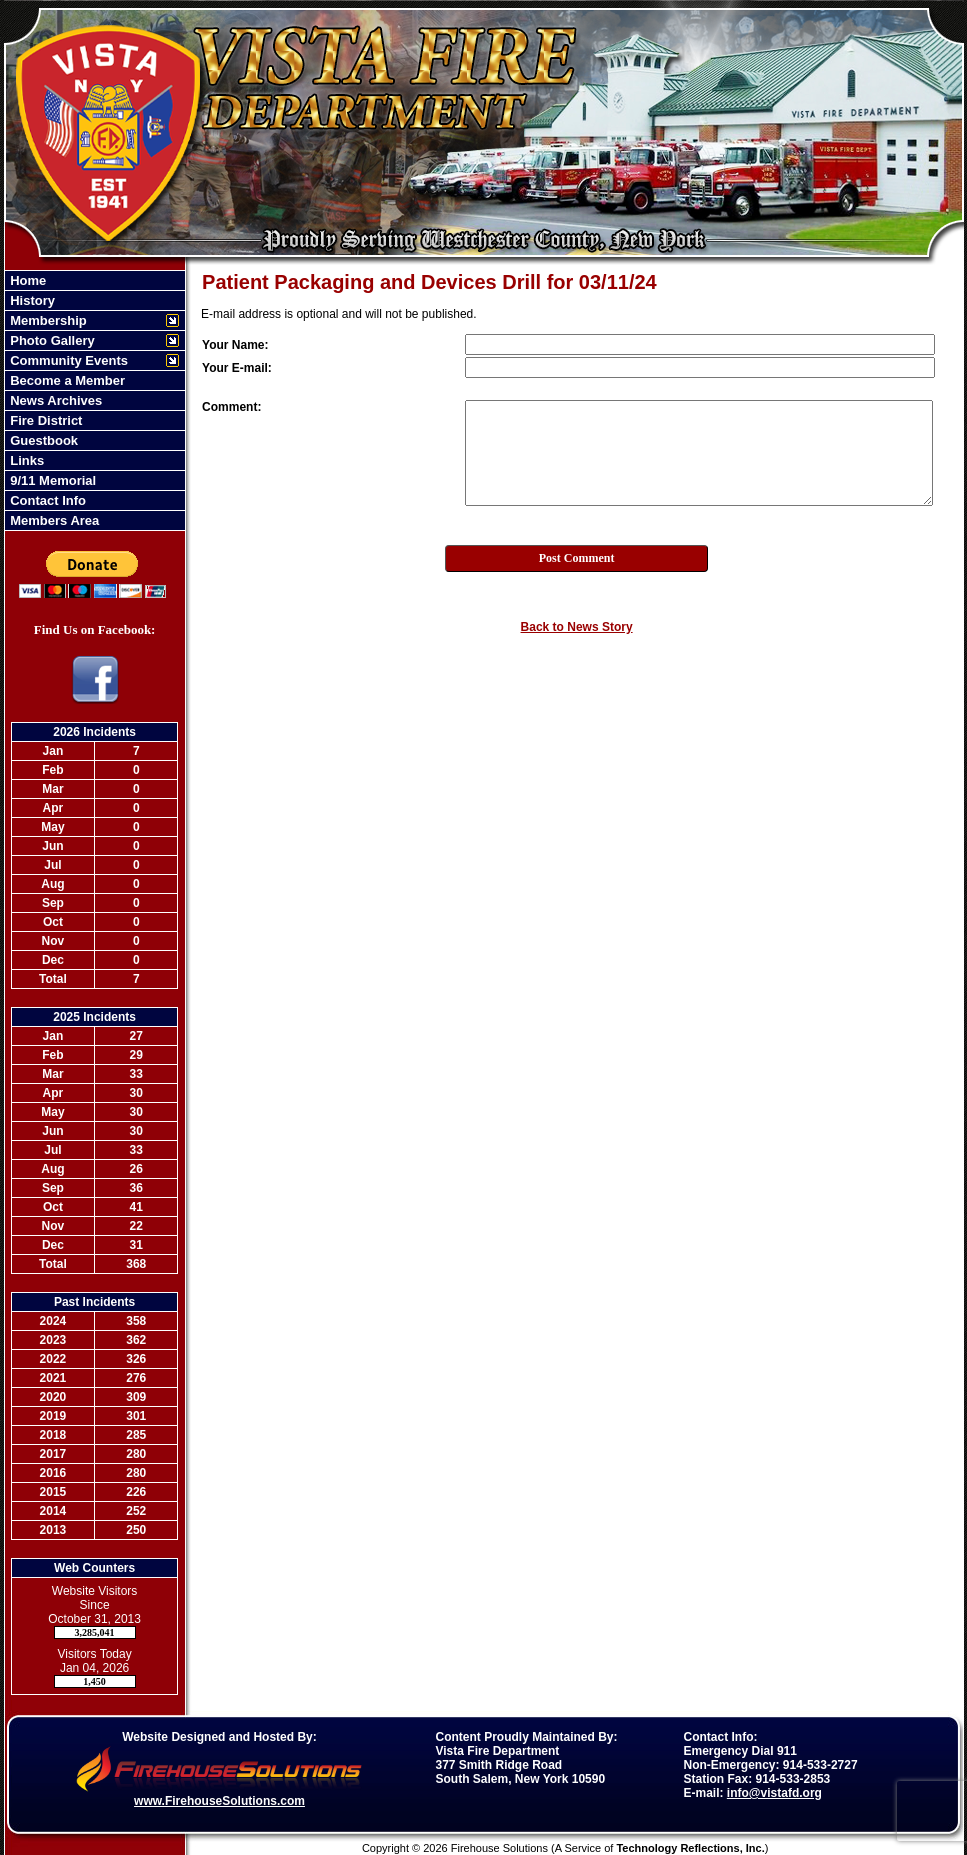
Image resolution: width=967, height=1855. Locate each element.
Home (27, 280)
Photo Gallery (51, 340)
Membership (47, 320)
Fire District (45, 420)
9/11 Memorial (52, 480)
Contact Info (46, 500)
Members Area (53, 520)
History (31, 300)
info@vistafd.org (774, 1793)
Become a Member (66, 380)
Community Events (67, 360)
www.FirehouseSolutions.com (219, 1801)
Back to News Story (577, 627)
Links (26, 460)
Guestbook (43, 440)
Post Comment (577, 558)
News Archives (55, 400)
